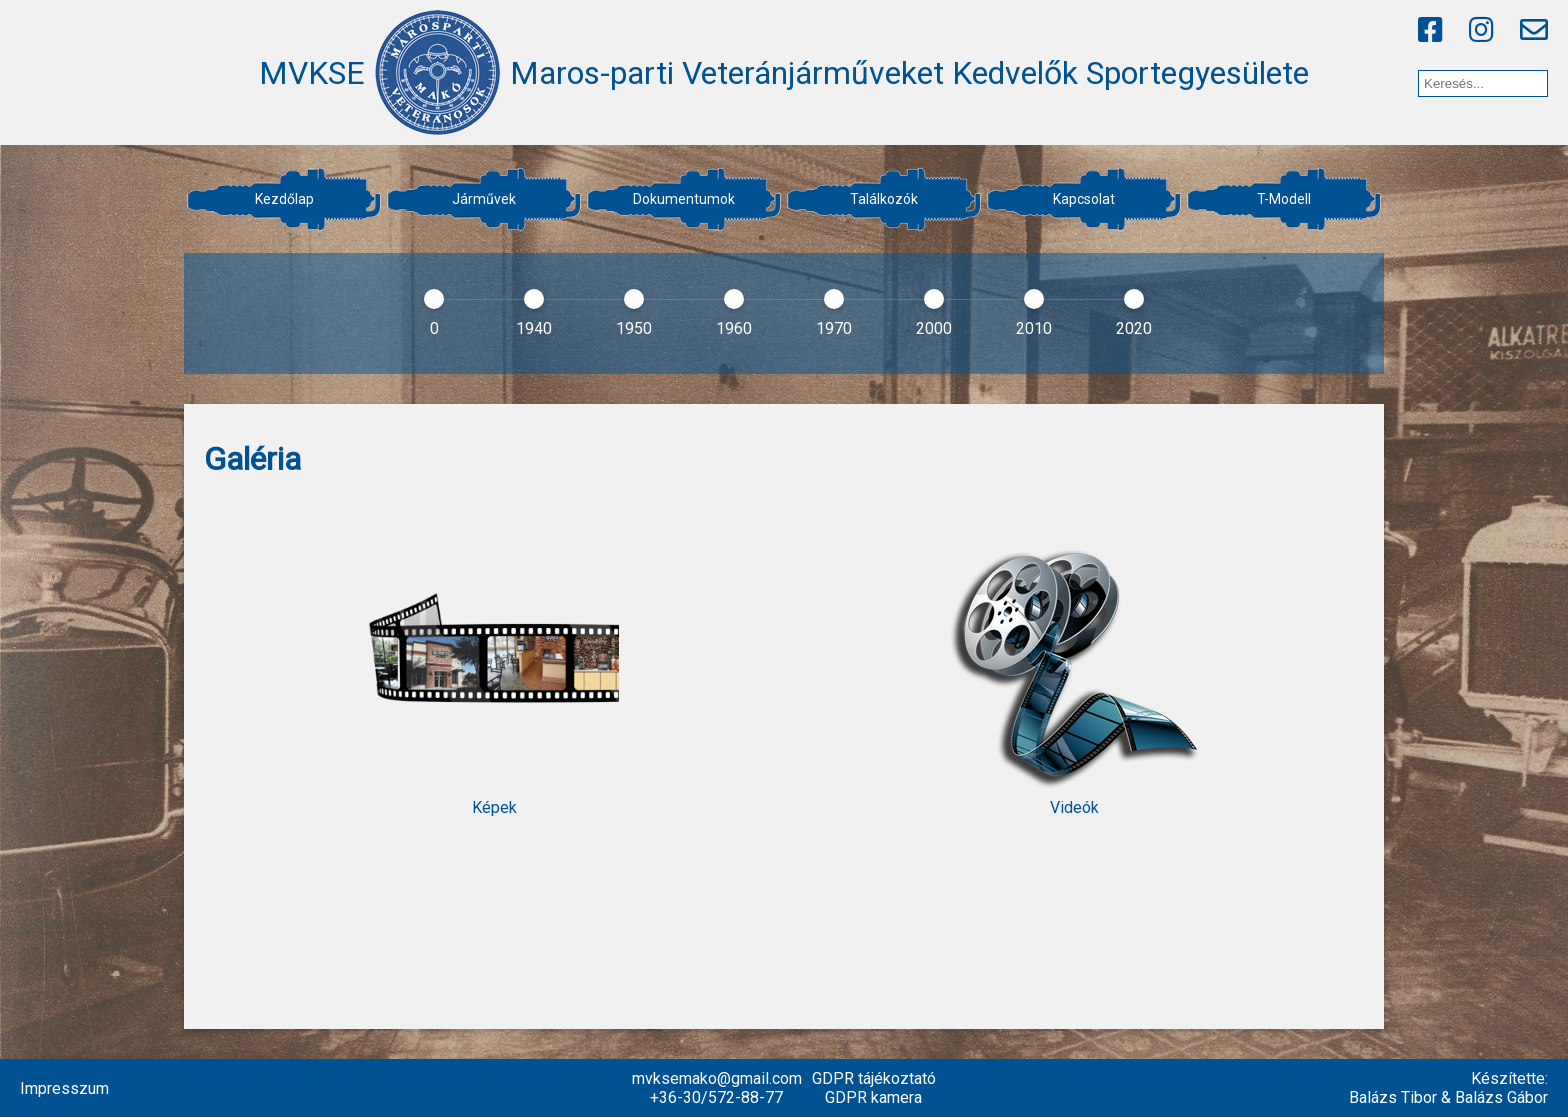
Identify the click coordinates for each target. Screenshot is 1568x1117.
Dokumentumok (684, 199)
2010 (1034, 328)
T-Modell (1284, 199)
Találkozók (884, 199)
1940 (534, 328)
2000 (934, 328)
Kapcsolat (1084, 199)
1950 (634, 328)
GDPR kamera (873, 1097)
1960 (734, 328)
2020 (1134, 328)
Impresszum (64, 1088)
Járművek (484, 199)
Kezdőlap (284, 199)
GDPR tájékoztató (874, 1078)
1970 (834, 328)
